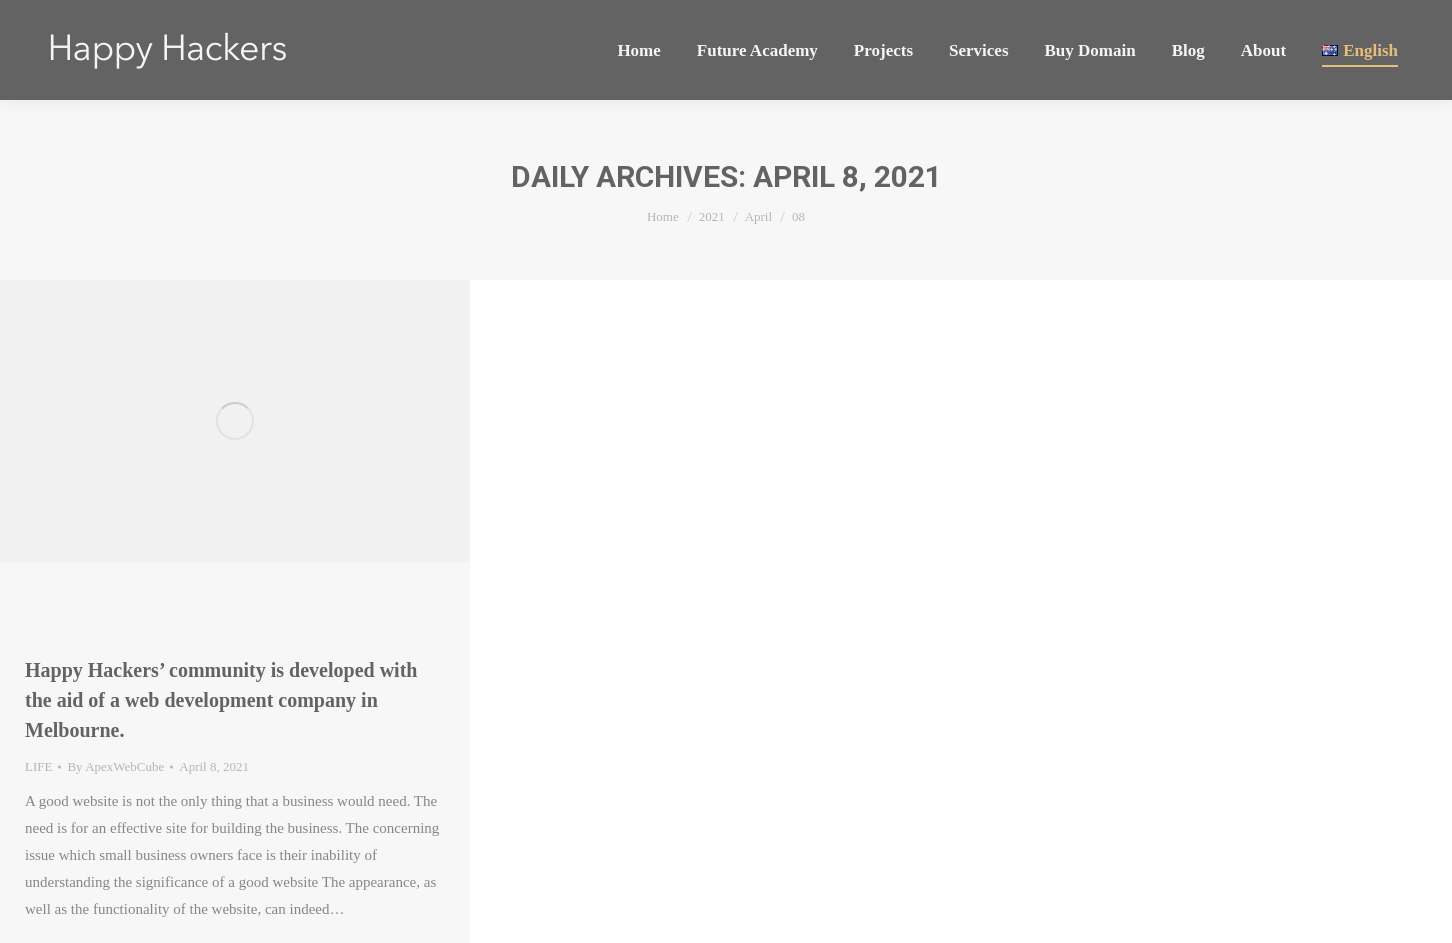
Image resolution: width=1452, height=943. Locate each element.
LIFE (38, 766)
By (115, 766)
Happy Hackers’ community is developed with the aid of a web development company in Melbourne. (221, 700)
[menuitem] (638, 50)
